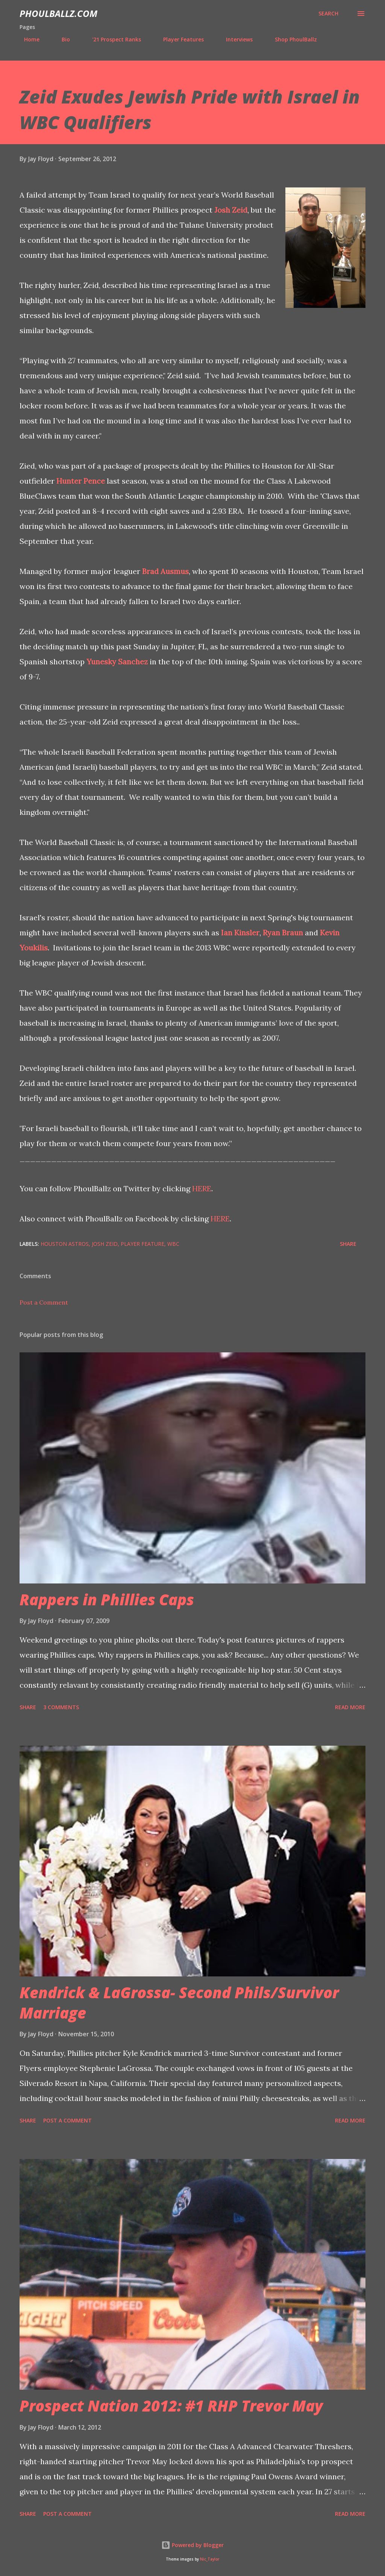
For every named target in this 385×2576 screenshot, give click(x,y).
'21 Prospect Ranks (112, 39)
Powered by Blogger (192, 2545)
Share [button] (348, 1243)
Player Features (179, 39)
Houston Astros (65, 1243)
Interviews (234, 39)
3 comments (61, 1707)
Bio (61, 39)
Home (27, 39)
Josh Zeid (230, 210)
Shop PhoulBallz (291, 39)
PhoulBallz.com (58, 13)
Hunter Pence (80, 481)
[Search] (328, 13)
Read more (350, 1707)
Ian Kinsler (240, 932)
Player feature (142, 1243)
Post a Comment (44, 1302)
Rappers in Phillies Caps (107, 1599)
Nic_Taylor (209, 2559)
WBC (173, 1243)
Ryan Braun (283, 932)
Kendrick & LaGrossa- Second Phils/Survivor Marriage (179, 2002)
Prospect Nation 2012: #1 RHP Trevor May (171, 2405)
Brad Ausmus (165, 571)
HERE (201, 1188)
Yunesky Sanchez (117, 661)
